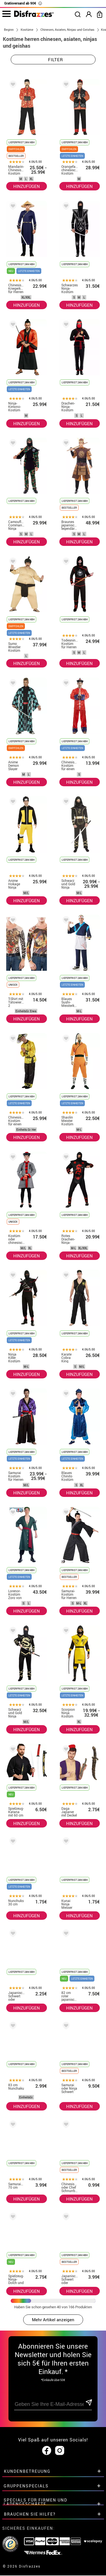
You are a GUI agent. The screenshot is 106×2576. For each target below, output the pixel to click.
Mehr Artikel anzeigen (53, 2320)
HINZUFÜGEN (26, 186)
